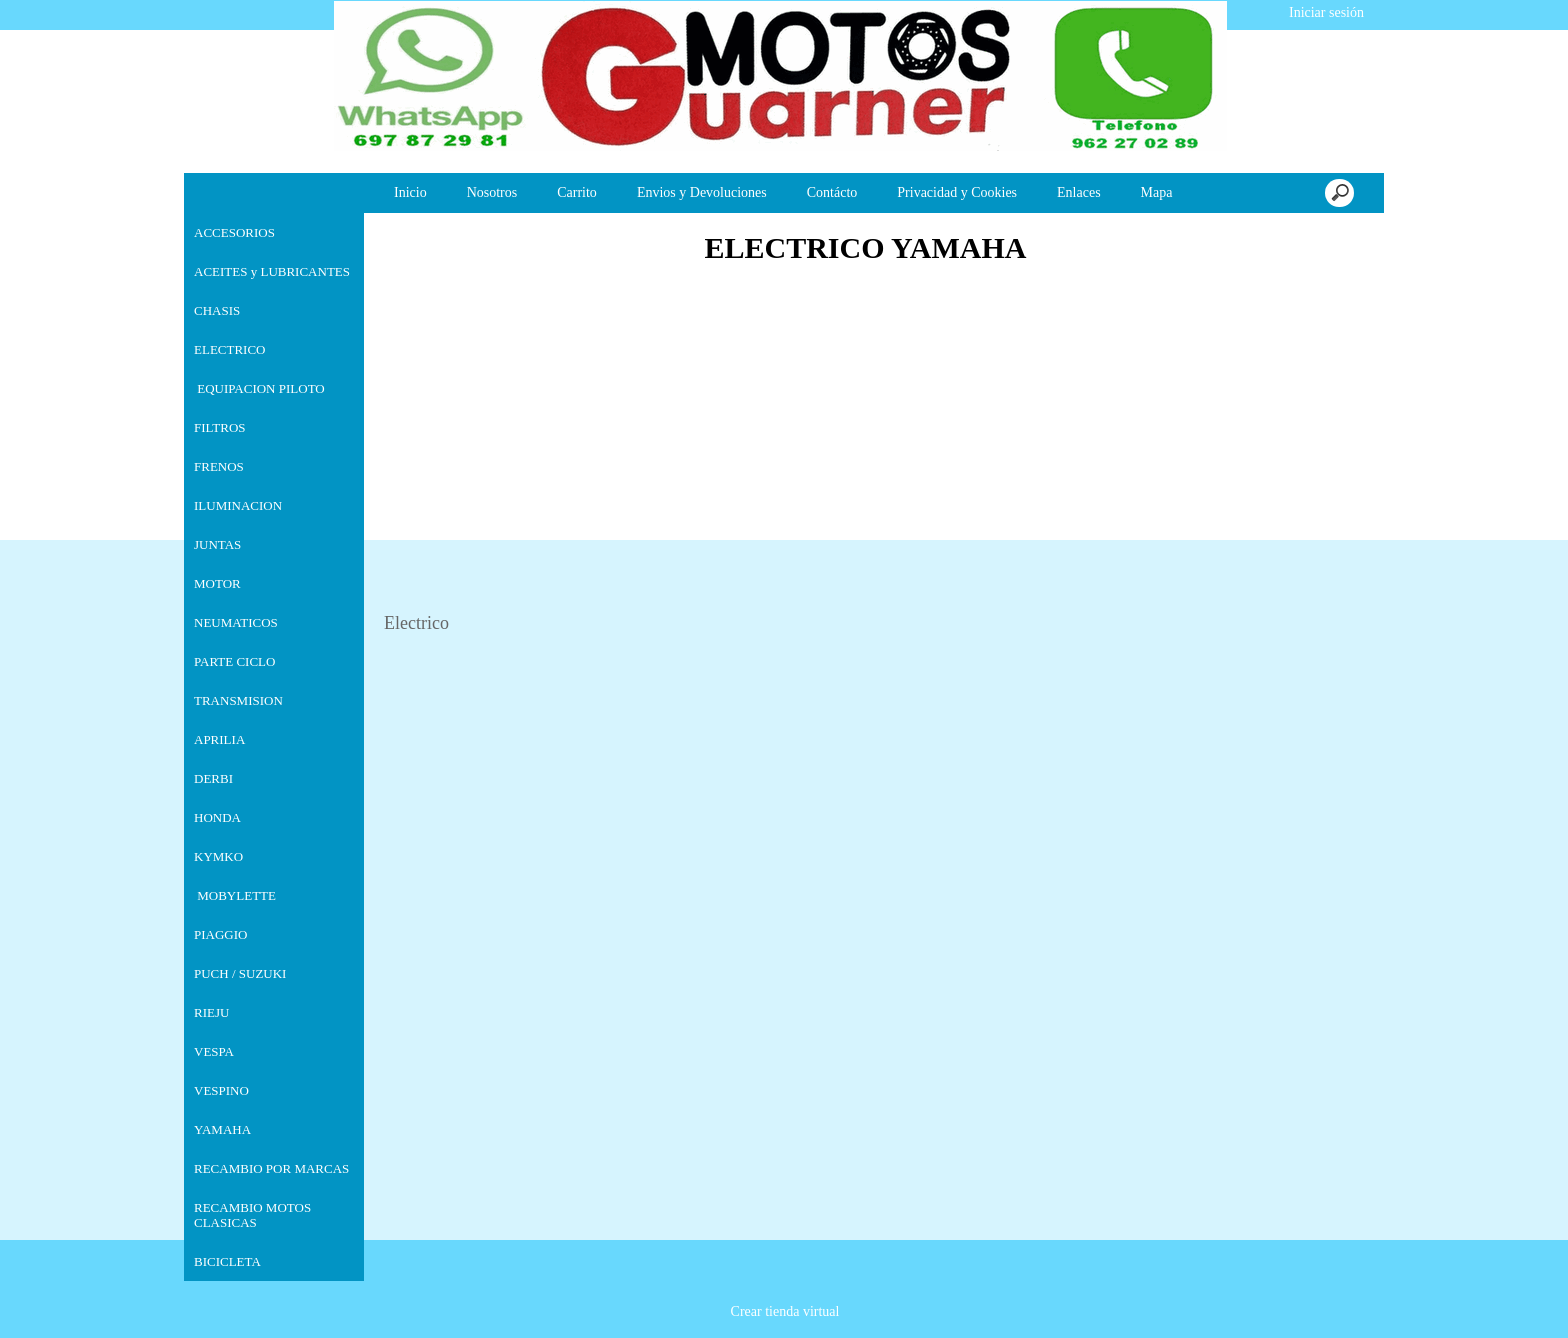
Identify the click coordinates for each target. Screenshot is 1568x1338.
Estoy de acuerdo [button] (1480, 1299)
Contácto (832, 192)
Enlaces (1079, 192)
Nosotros (492, 192)
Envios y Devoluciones (702, 192)
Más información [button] (810, 1322)
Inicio (410, 192)
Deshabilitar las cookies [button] (1282, 1299)
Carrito (577, 192)
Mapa (1157, 192)
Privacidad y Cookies (957, 192)
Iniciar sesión (1324, 12)
